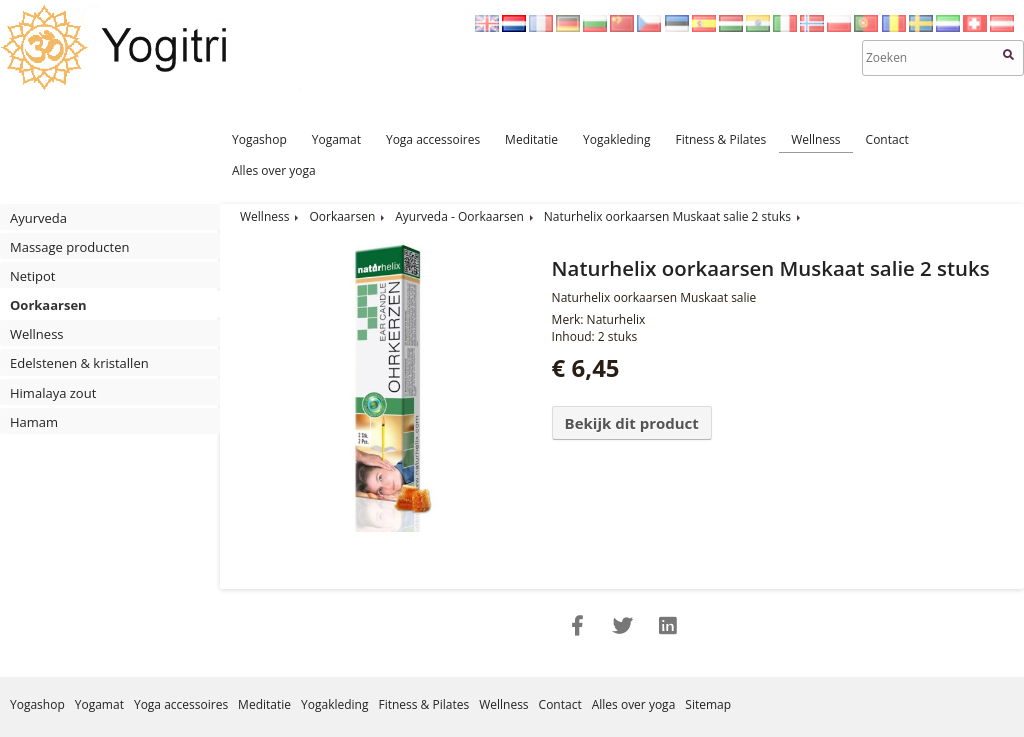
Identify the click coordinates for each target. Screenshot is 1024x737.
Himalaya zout (53, 393)
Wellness (815, 139)
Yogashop (259, 139)
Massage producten (69, 247)
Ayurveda (38, 218)
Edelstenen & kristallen (79, 363)
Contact (887, 139)
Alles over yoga (274, 170)
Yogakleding (616, 139)
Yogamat (336, 139)
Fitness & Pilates (720, 139)
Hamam (34, 422)
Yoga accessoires (433, 139)
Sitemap (708, 704)
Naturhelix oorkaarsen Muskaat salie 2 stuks (667, 216)
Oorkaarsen (48, 305)
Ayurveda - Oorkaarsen (459, 216)
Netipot (32, 276)
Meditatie (531, 139)
